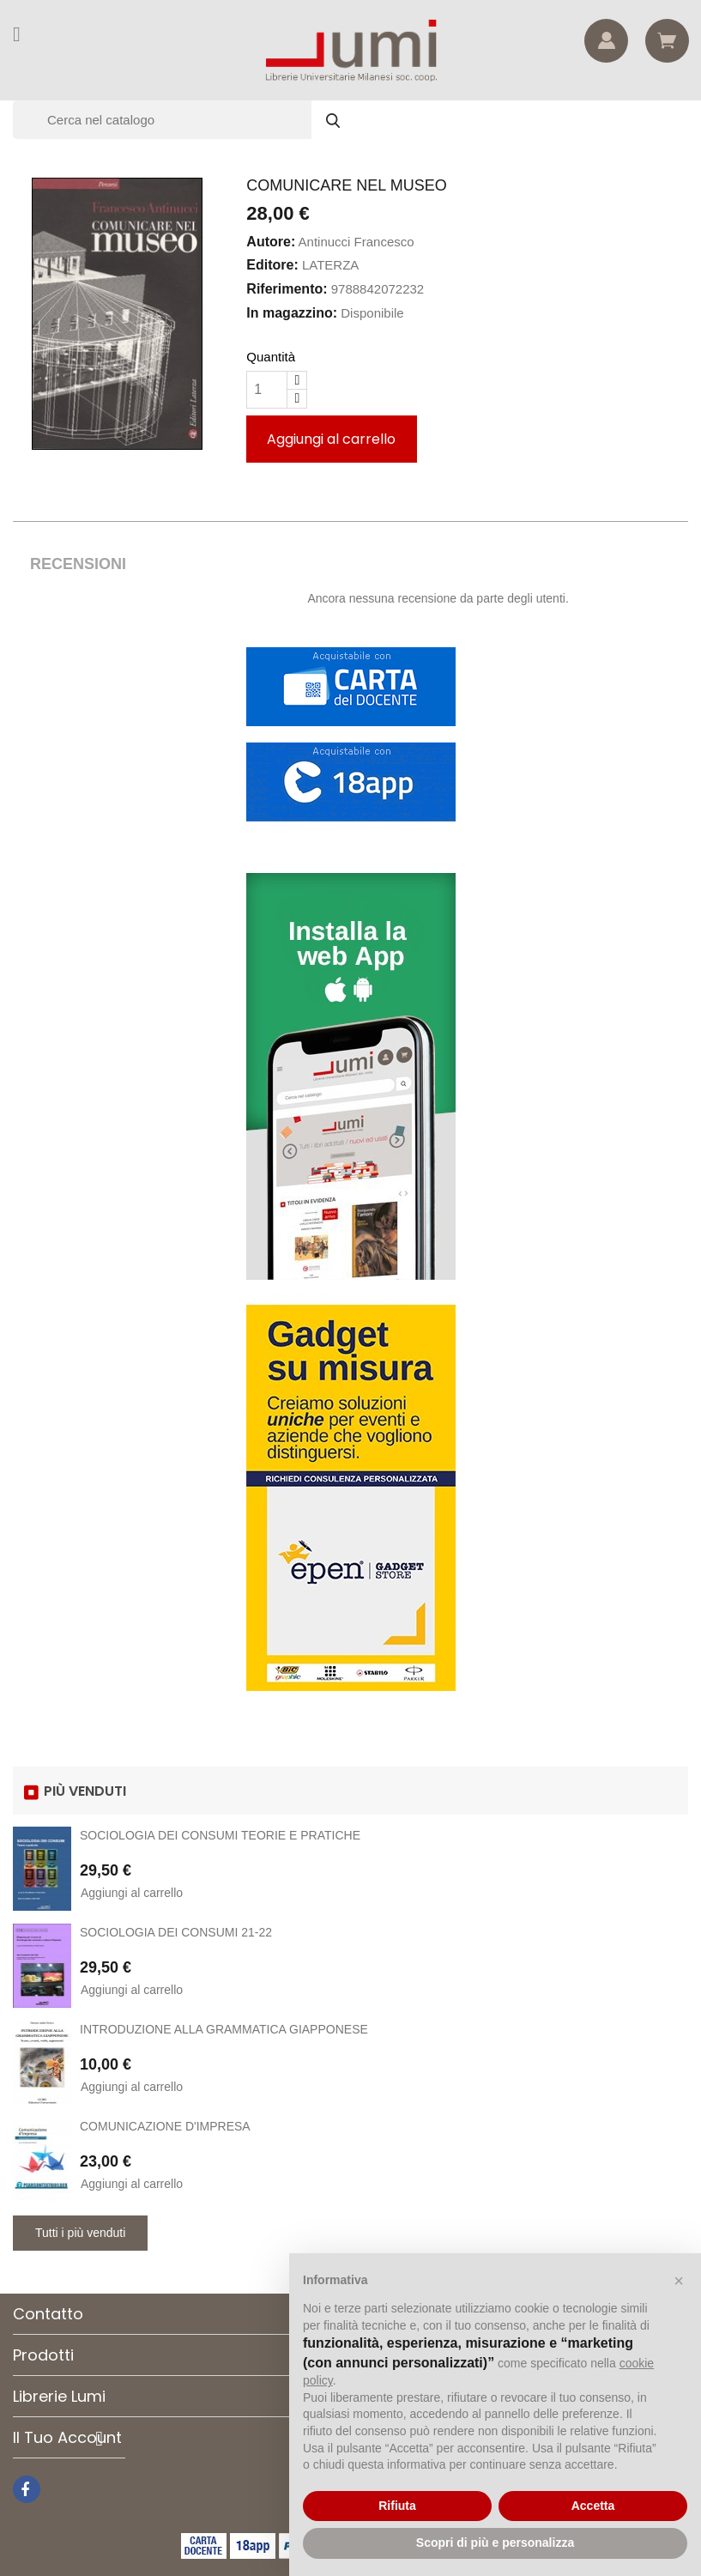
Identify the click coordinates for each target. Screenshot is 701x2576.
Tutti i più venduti (80, 2233)
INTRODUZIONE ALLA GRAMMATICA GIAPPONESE (224, 2029)
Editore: (272, 265)
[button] (678, 2280)
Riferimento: (286, 289)
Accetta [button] (593, 2505)
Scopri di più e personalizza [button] (495, 2542)
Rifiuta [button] (397, 2505)
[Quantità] (266, 390)
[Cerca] (184, 119)
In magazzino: (291, 313)
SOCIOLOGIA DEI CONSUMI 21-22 (176, 1932)
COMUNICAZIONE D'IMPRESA (165, 2126)
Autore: (270, 241)
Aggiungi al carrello (331, 439)
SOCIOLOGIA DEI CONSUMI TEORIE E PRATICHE (220, 1835)
